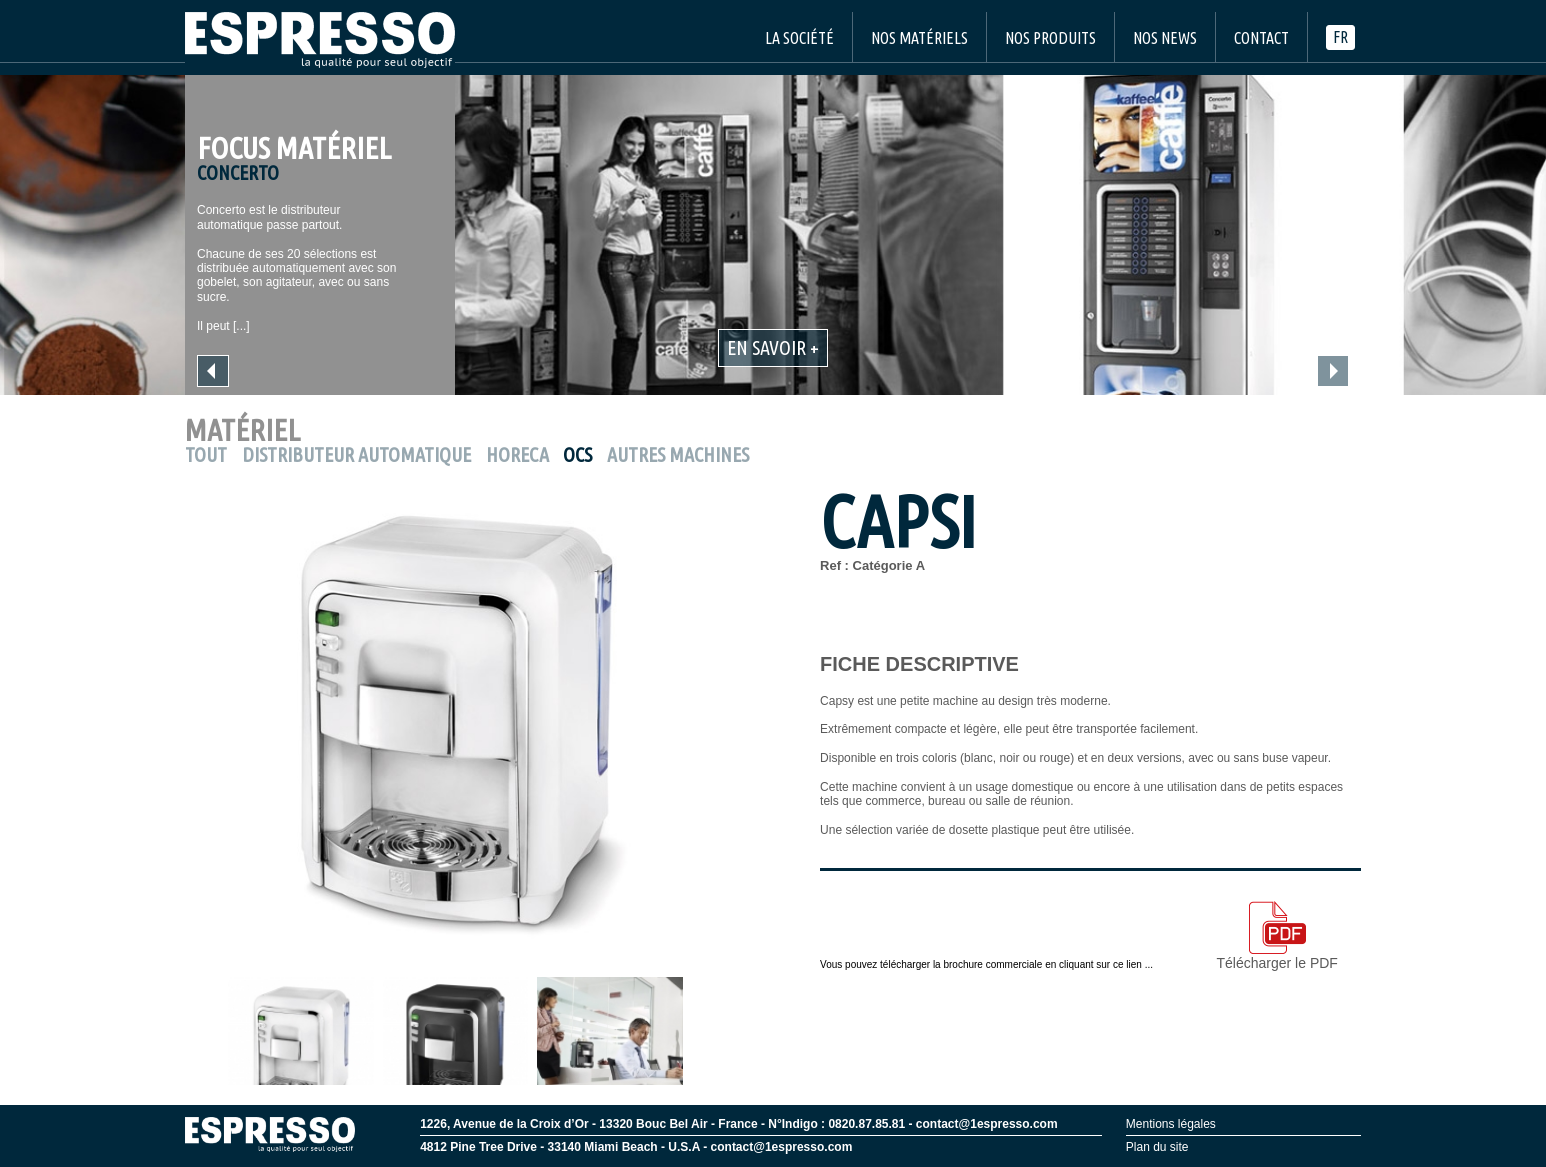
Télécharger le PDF (1277, 935)
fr (1340, 37)
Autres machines (678, 454)
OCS (577, 454)
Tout (206, 454)
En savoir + (773, 347)
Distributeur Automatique (356, 454)
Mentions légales (1171, 1124)
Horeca (517, 454)
